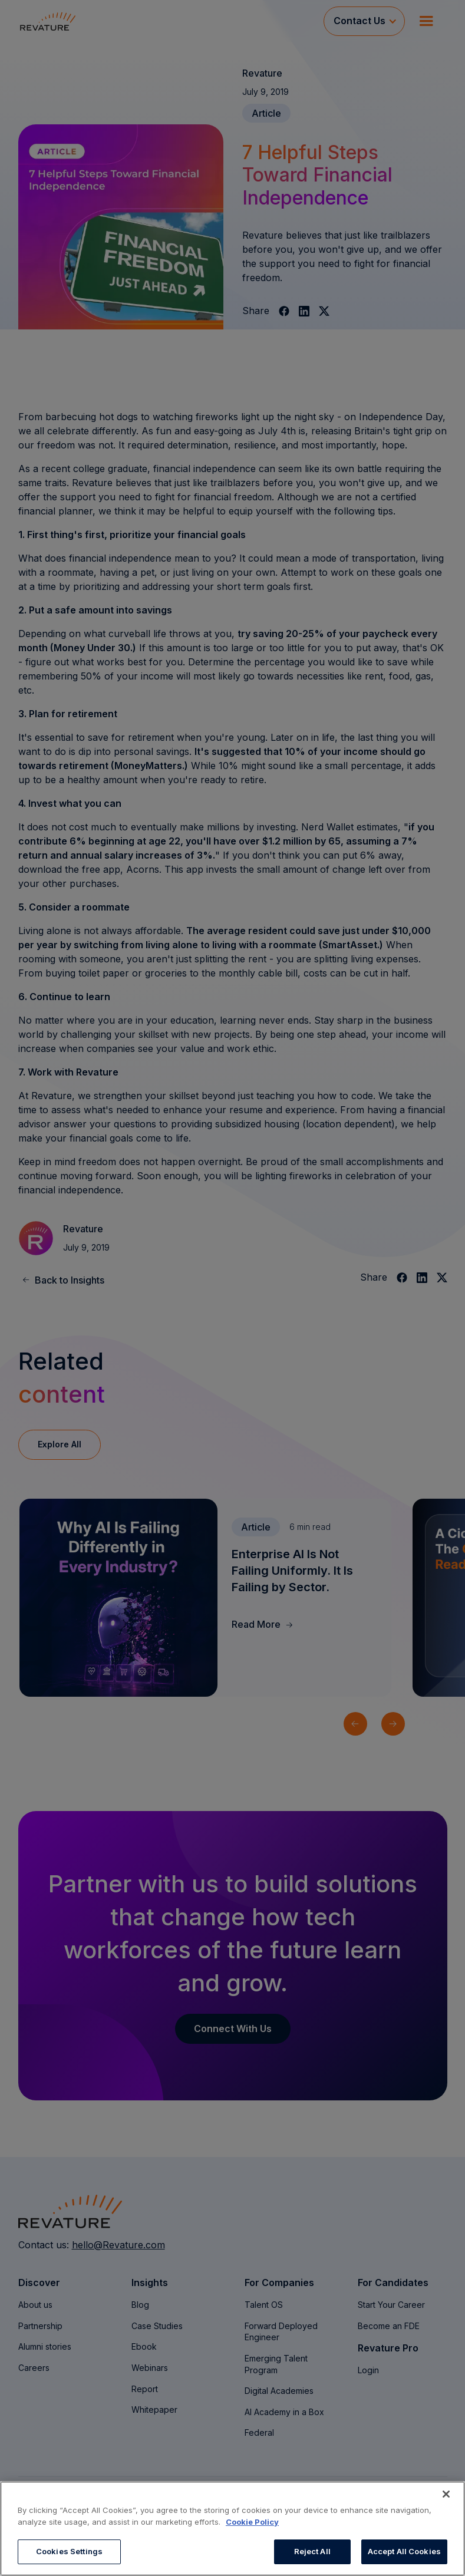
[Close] (446, 2494)
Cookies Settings (69, 2551)
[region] (232, 2528)
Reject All (312, 2551)
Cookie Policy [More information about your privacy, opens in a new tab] (252, 2521)
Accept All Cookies (404, 2551)
